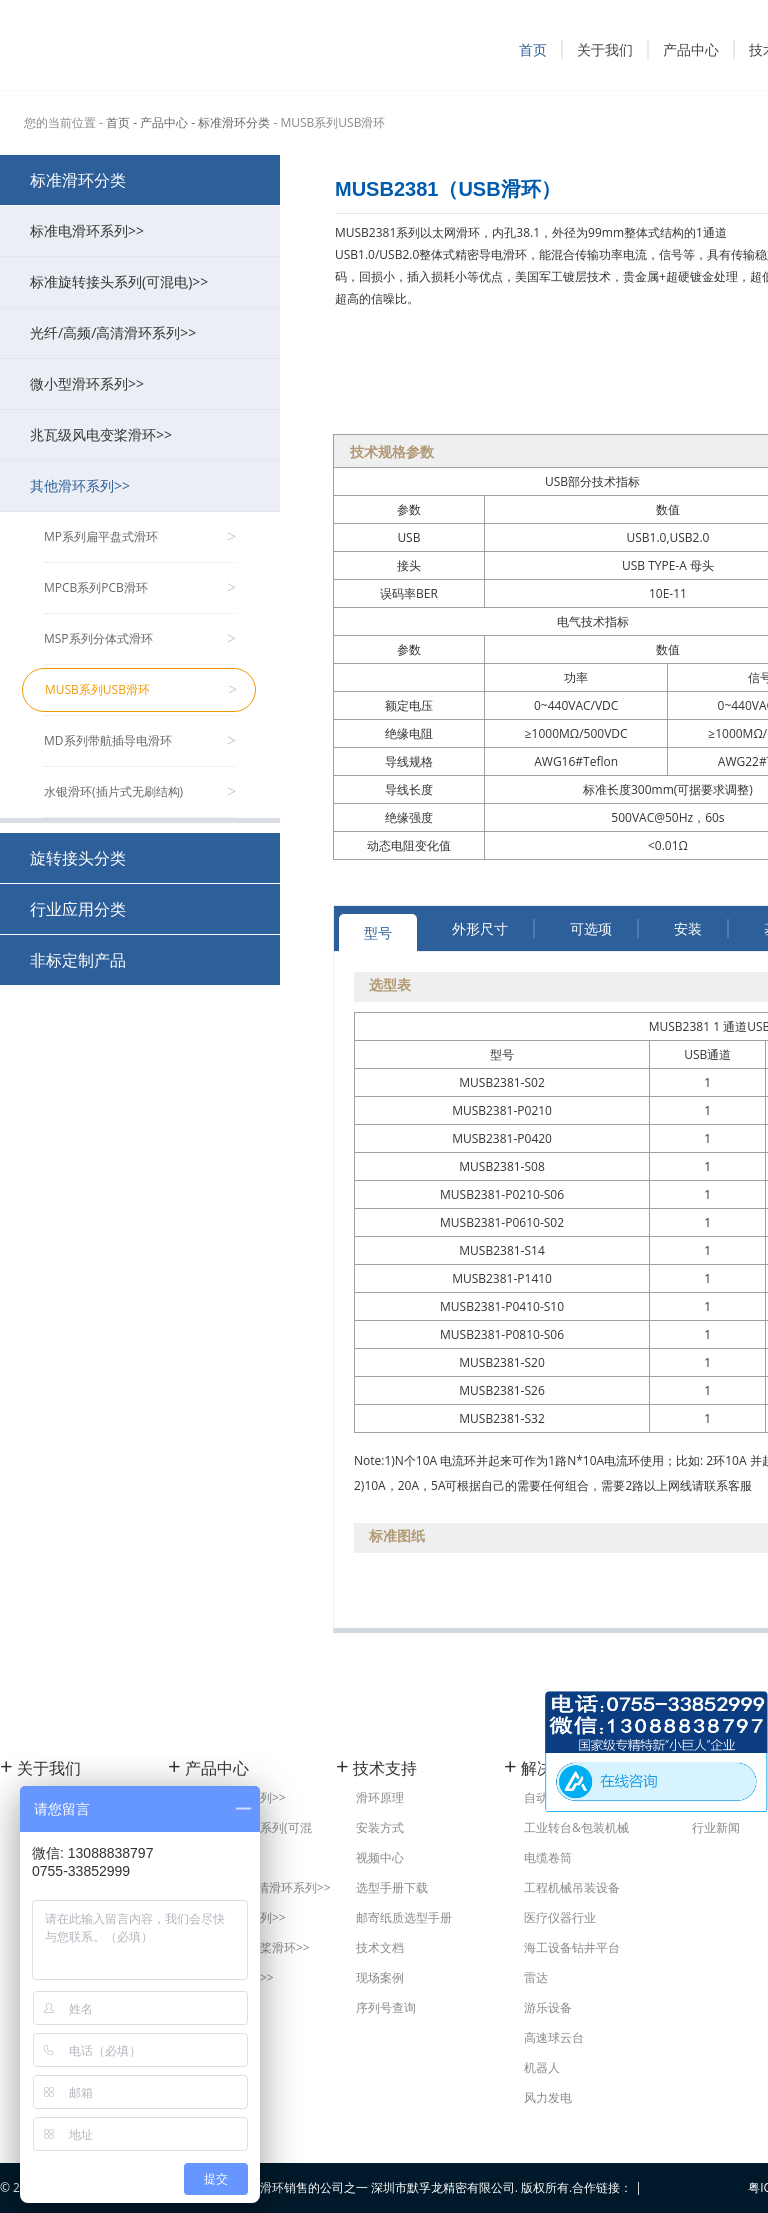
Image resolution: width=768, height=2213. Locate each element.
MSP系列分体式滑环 (140, 639)
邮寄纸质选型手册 (404, 1917)
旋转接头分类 (78, 858)
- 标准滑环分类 (230, 122)
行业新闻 (716, 1827)
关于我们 (605, 49)
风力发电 (548, 2097)
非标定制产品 (78, 960)
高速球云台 (554, 2037)
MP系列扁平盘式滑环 (140, 537)
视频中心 (380, 1857)
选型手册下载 (392, 1887)
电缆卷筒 (548, 1857)
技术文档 (380, 1947)
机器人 (542, 2067)
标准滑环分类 (78, 180)
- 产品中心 (160, 122)
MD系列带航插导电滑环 (140, 741)
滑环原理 (380, 1797)
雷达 (536, 1977)
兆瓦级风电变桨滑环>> (145, 434)
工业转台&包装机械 (576, 1827)
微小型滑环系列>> (145, 383)
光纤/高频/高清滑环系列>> (145, 332)
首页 (533, 49)
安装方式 (380, 1827)
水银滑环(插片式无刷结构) (140, 792)
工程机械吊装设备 (572, 1887)
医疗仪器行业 (560, 1917)
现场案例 (380, 1977)
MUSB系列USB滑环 (141, 690)
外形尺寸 (480, 928)
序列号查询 (386, 2007)
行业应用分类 (78, 909)
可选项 (591, 928)
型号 (378, 932)
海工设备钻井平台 (572, 1947)
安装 (688, 928)
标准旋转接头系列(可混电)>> (145, 281)
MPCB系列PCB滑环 (140, 588)
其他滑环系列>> (145, 485)
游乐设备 (548, 2007)
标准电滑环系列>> (145, 230)
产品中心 (691, 49)
